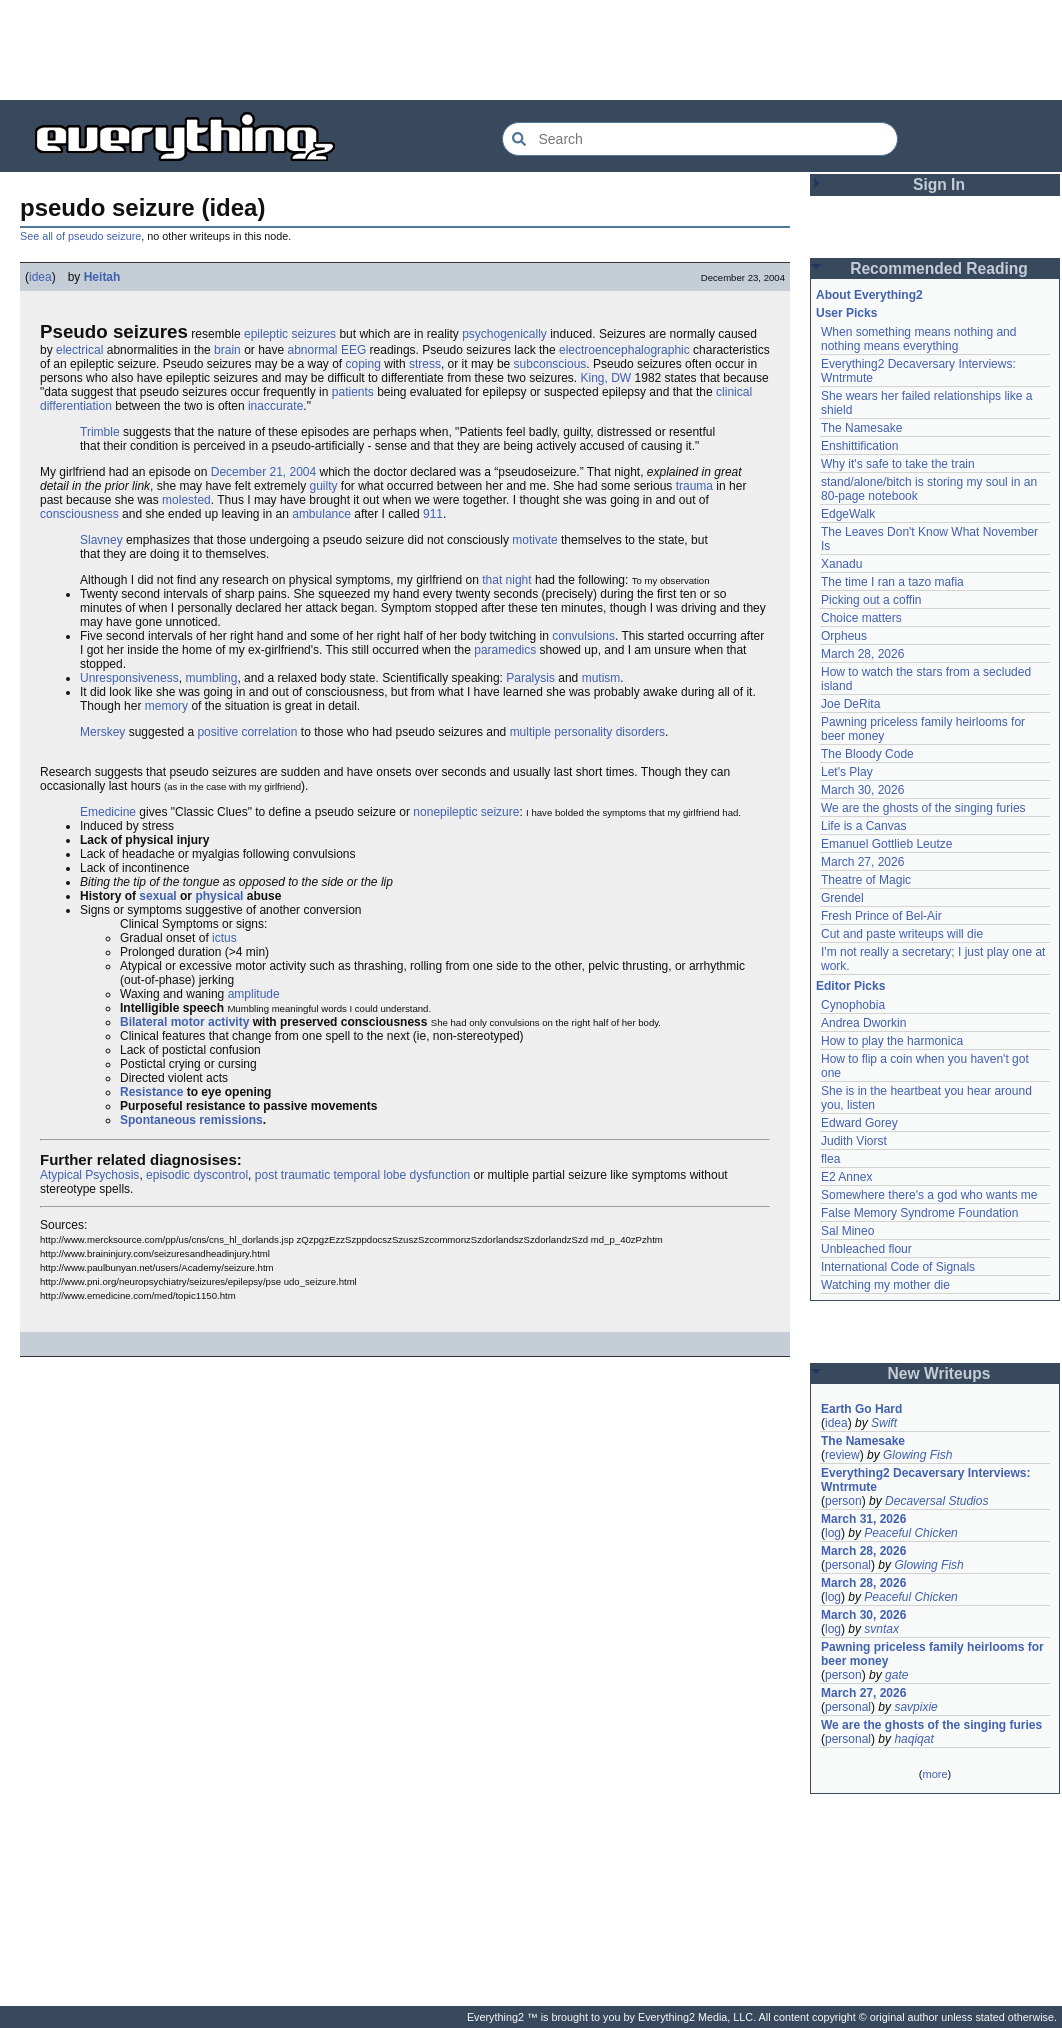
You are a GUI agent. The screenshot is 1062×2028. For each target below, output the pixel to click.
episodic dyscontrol (197, 1175)
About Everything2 (869, 295)
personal (848, 1565)
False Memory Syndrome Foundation (919, 1213)
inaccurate (275, 406)
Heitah (102, 277)
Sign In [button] (939, 184)
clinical (734, 392)
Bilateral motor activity (184, 1022)
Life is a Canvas (863, 826)
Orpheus (844, 636)
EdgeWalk (848, 514)
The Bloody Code (867, 754)
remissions (230, 1120)
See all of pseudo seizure (80, 236)
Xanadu (841, 564)
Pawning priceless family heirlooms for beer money (932, 1654)
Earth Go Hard (861, 1409)
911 (433, 514)
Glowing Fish (917, 1455)
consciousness (79, 514)
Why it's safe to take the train (898, 464)
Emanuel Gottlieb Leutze (886, 844)
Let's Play (847, 772)
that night (506, 580)
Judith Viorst (854, 1141)
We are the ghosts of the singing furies (923, 808)
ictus (224, 938)
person (843, 1501)
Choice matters (861, 618)
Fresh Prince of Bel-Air (881, 916)
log (833, 1533)
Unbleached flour (866, 1249)
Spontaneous (158, 1120)
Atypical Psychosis (89, 1175)
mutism (601, 678)
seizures (313, 334)
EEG (353, 350)
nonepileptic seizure (466, 812)
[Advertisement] (531, 50)
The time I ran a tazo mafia (892, 582)
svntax (881, 1629)
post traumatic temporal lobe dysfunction (362, 1175)
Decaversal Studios (936, 1501)
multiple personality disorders (587, 732)
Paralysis (530, 678)
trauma (694, 486)
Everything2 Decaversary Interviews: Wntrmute (925, 1480)
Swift (884, 1423)
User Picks (846, 313)
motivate (534, 540)
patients (353, 392)
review (842, 1455)
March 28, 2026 (862, 654)
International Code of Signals (898, 1267)
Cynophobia (853, 1005)
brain (227, 350)
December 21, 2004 (263, 472)
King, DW (606, 378)
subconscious (550, 364)
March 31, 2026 (863, 1519)
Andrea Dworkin (863, 1023)
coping (363, 364)
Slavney (101, 540)
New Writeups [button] (939, 1373)
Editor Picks (850, 986)
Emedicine (108, 812)
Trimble (100, 432)
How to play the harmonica (892, 1041)
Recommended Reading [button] (939, 268)
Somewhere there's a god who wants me (929, 1195)
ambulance (321, 514)
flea (830, 1159)
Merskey (102, 732)
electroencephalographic (624, 350)
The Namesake (861, 428)
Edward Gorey (859, 1123)
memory (166, 706)
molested (186, 500)
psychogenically (504, 334)
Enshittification (859, 446)
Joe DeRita (850, 704)
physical (219, 896)
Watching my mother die (885, 1285)
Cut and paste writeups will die (902, 934)
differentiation (76, 406)
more (934, 1774)
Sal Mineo (847, 1231)
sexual (157, 896)
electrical (79, 350)
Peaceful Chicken (910, 1533)
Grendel (842, 898)
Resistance (151, 1092)
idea (40, 277)
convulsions (583, 636)
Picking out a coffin (871, 600)
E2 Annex (846, 1177)
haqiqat (913, 1739)
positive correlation (247, 732)
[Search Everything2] (700, 139)
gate (896, 1675)
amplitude (254, 994)
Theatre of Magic (866, 880)
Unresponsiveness (129, 678)
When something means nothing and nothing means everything (918, 339)
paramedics (505, 650)
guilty (323, 486)
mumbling (211, 678)
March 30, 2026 (862, 790)
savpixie (915, 1707)
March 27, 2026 (862, 862)
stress (425, 364)
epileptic (266, 334)
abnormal (313, 350)
